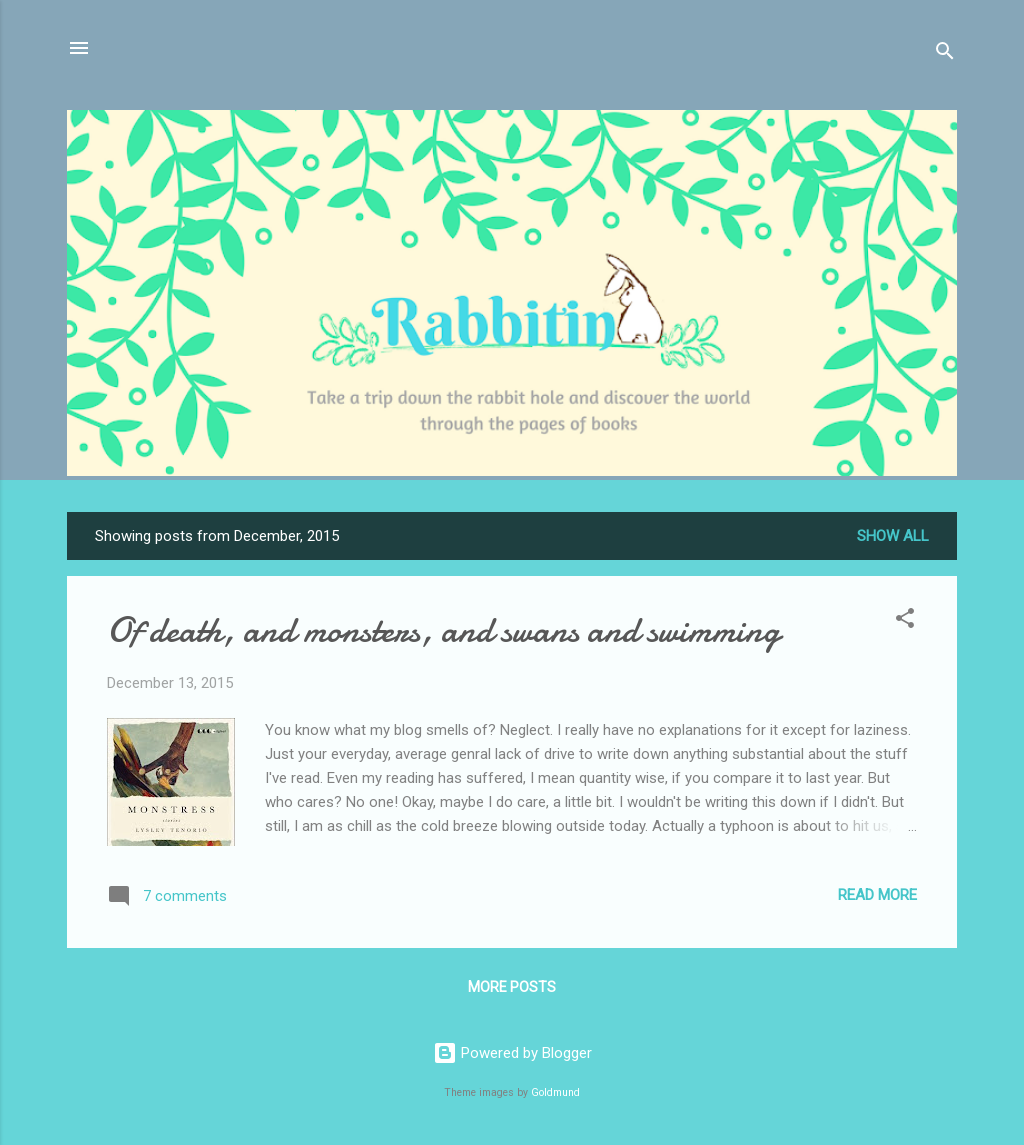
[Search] (945, 54)
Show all (893, 536)
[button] (905, 621)
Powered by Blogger (512, 1053)
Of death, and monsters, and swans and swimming (443, 630)
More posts (512, 987)
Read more (877, 895)
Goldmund (555, 1092)
